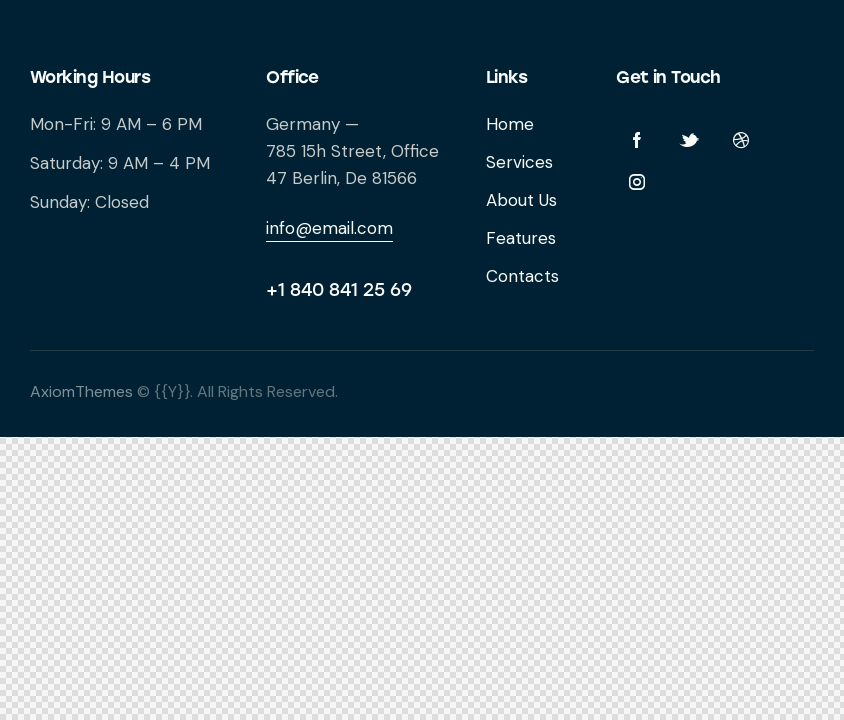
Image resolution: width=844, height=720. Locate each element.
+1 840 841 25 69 (339, 290)
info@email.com (329, 228)
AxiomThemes (81, 391)
